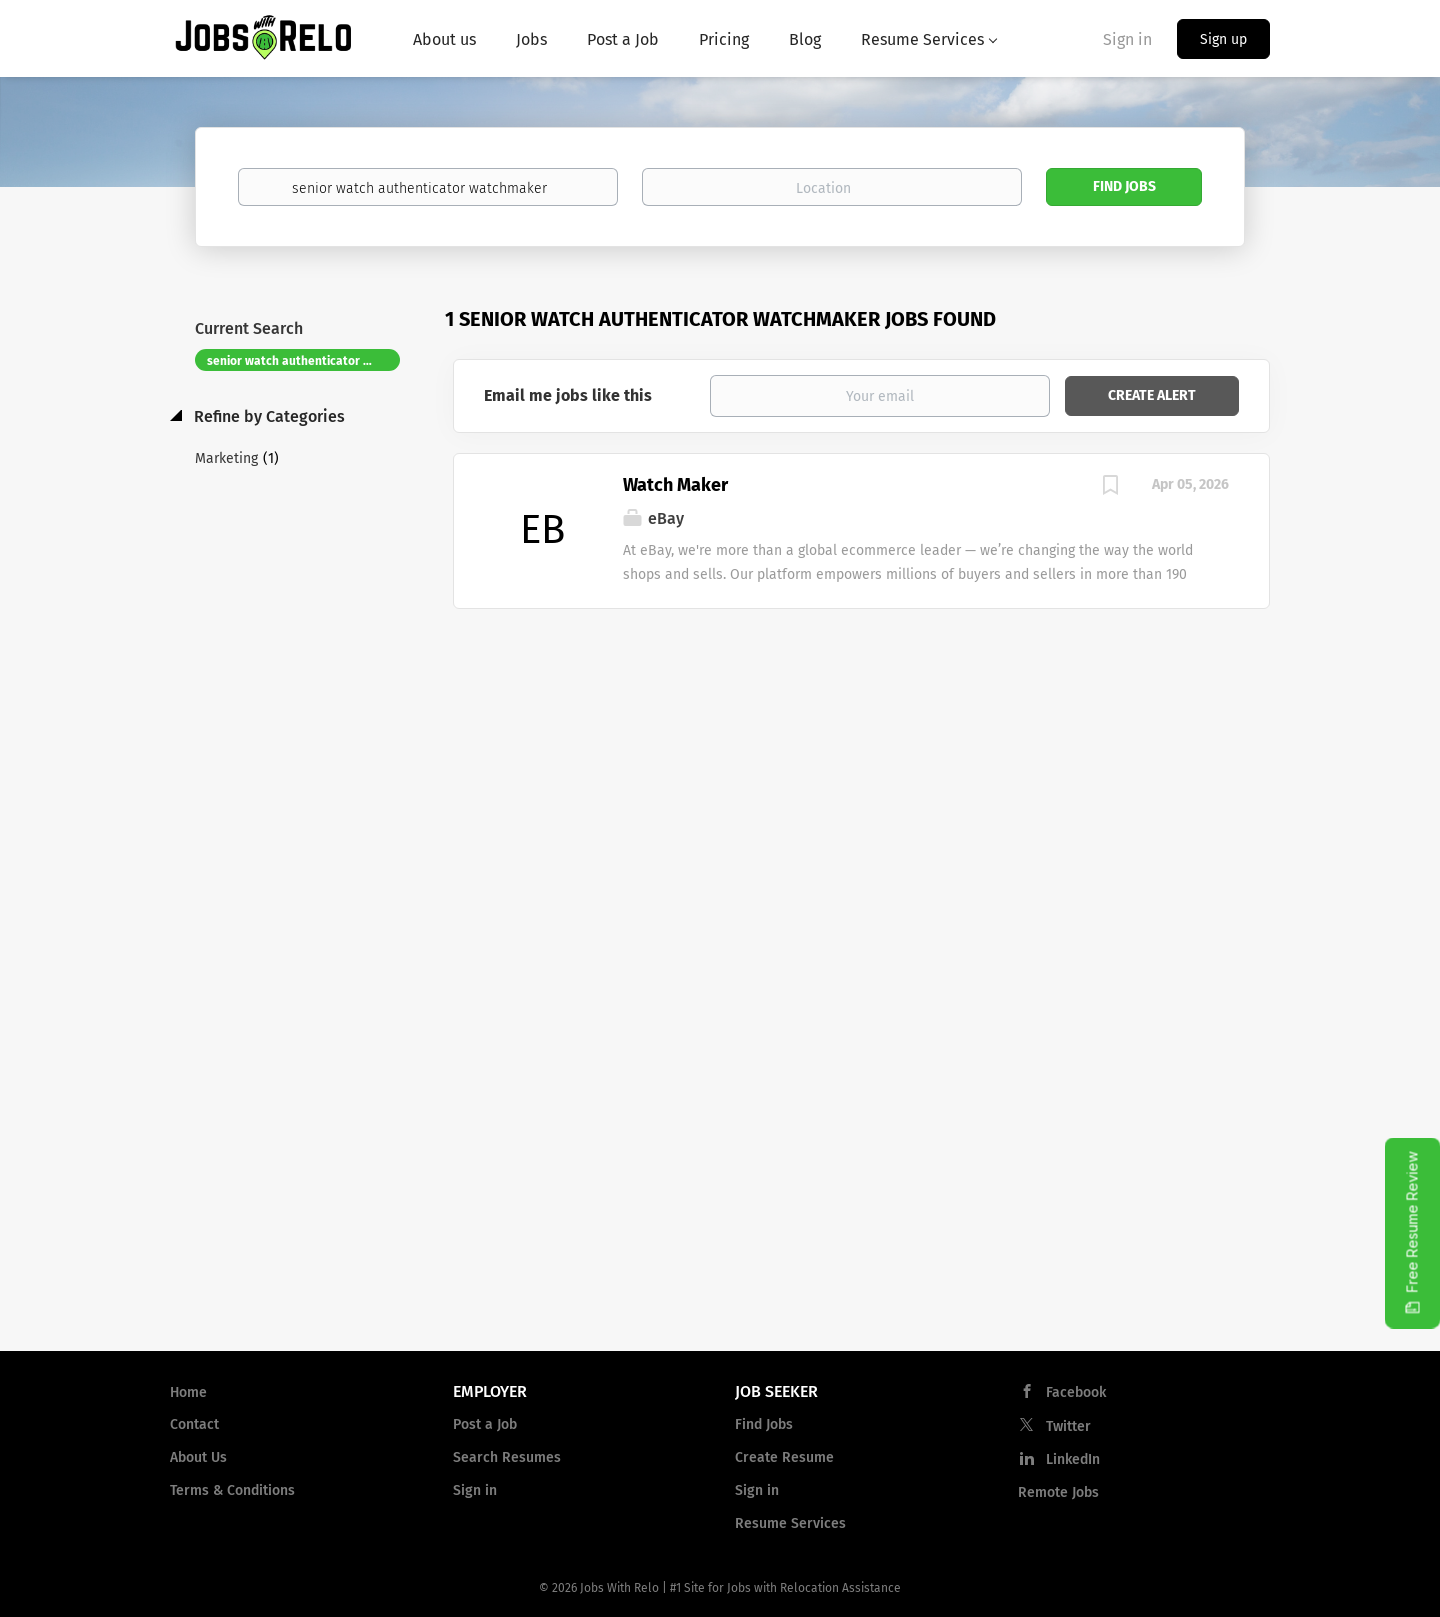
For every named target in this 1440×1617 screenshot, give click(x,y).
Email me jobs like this (568, 395)
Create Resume (784, 1457)
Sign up (1223, 39)
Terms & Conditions (232, 1490)
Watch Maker (675, 485)
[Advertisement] (862, 769)
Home (188, 1392)
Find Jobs (1124, 186)
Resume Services (790, 1523)
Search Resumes (507, 1457)
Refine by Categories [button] (267, 416)
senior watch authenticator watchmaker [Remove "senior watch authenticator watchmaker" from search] (303, 361)
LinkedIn (1073, 1459)
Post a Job (485, 1424)
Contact (194, 1424)
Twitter (1068, 1426)
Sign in (1127, 39)
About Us (198, 1457)
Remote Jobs (1058, 1492)
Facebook (1076, 1392)
